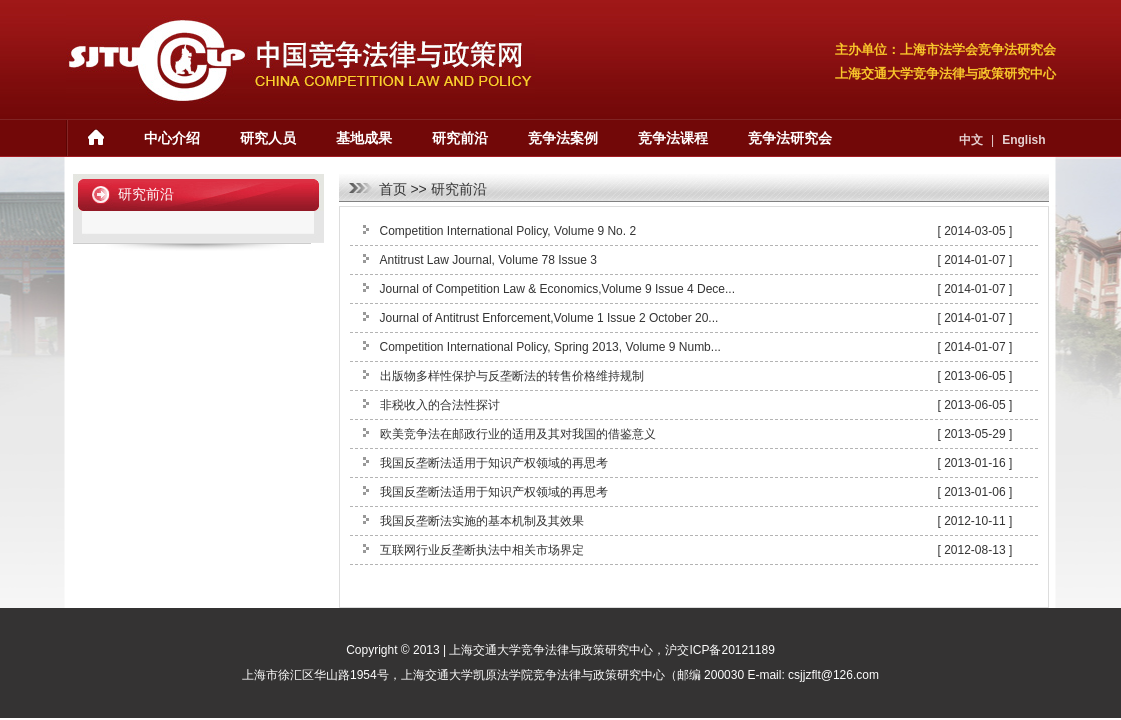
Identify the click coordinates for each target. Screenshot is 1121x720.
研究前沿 (460, 138)
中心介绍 (172, 138)
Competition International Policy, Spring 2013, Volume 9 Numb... (550, 347)
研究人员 (268, 138)
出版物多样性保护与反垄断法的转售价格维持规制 (512, 376)
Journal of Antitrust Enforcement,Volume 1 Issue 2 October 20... (549, 318)
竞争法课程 (673, 138)
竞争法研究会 (790, 138)
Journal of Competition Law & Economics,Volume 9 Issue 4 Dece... (558, 289)
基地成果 (364, 138)
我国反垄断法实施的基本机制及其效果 (482, 521)
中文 (971, 140)
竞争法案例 (563, 138)
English (1023, 140)
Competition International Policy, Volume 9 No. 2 (508, 231)
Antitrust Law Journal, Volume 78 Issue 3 (488, 260)
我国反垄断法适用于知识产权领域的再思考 (494, 463)
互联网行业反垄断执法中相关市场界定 (482, 550)
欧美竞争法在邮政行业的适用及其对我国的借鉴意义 (518, 434)
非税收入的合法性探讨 (440, 405)
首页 (393, 189)
